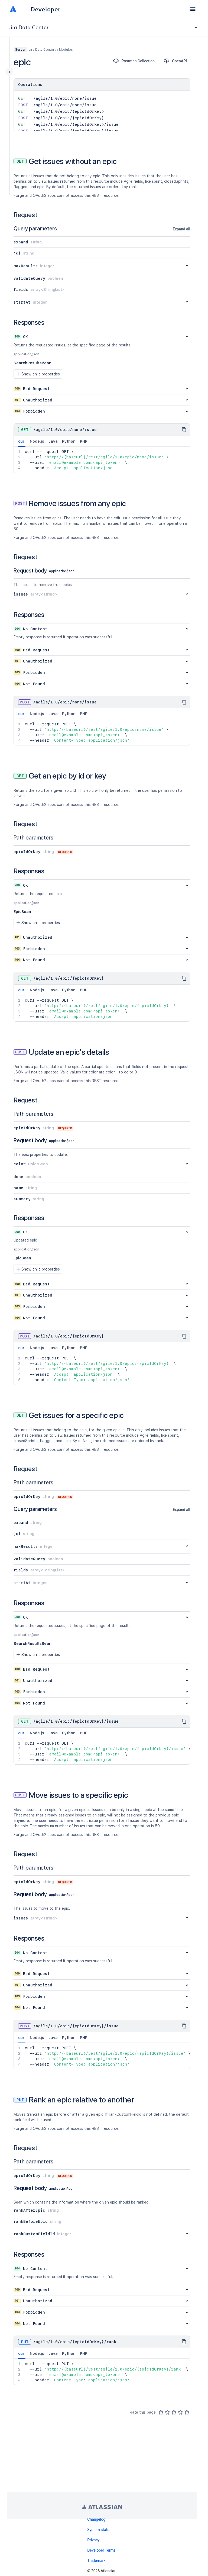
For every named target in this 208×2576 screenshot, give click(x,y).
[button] (192, 9)
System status (99, 2529)
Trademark (96, 2560)
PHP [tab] (83, 441)
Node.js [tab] (37, 441)
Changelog (96, 2519)
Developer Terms (101, 2550)
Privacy (93, 2540)
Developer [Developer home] (45, 9)
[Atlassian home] (13, 9)
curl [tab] (21, 443)
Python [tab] (69, 441)
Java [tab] (53, 441)
